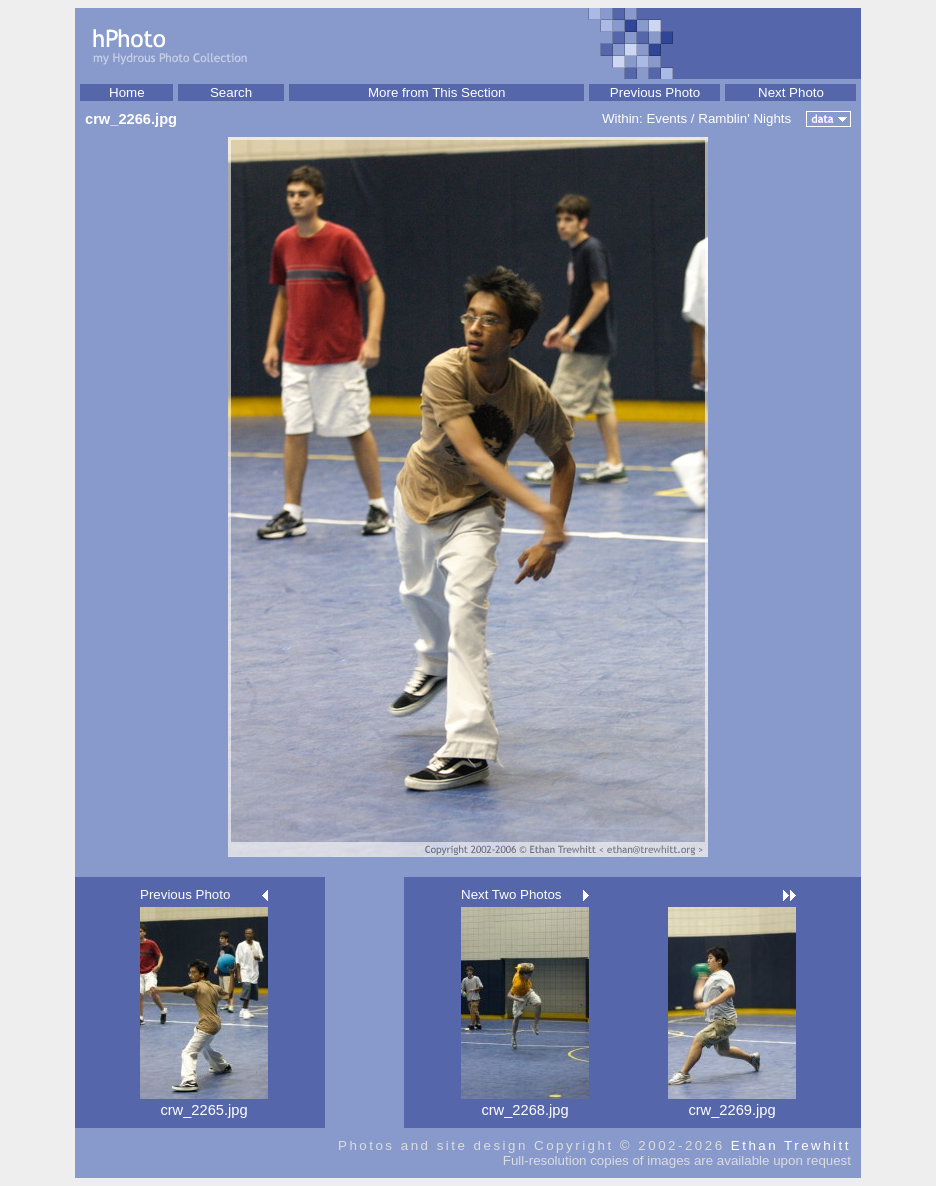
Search (231, 92)
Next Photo (791, 92)
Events (666, 118)
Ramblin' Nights (744, 118)
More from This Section (437, 92)
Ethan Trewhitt (791, 1145)
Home (127, 92)
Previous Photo (655, 92)
